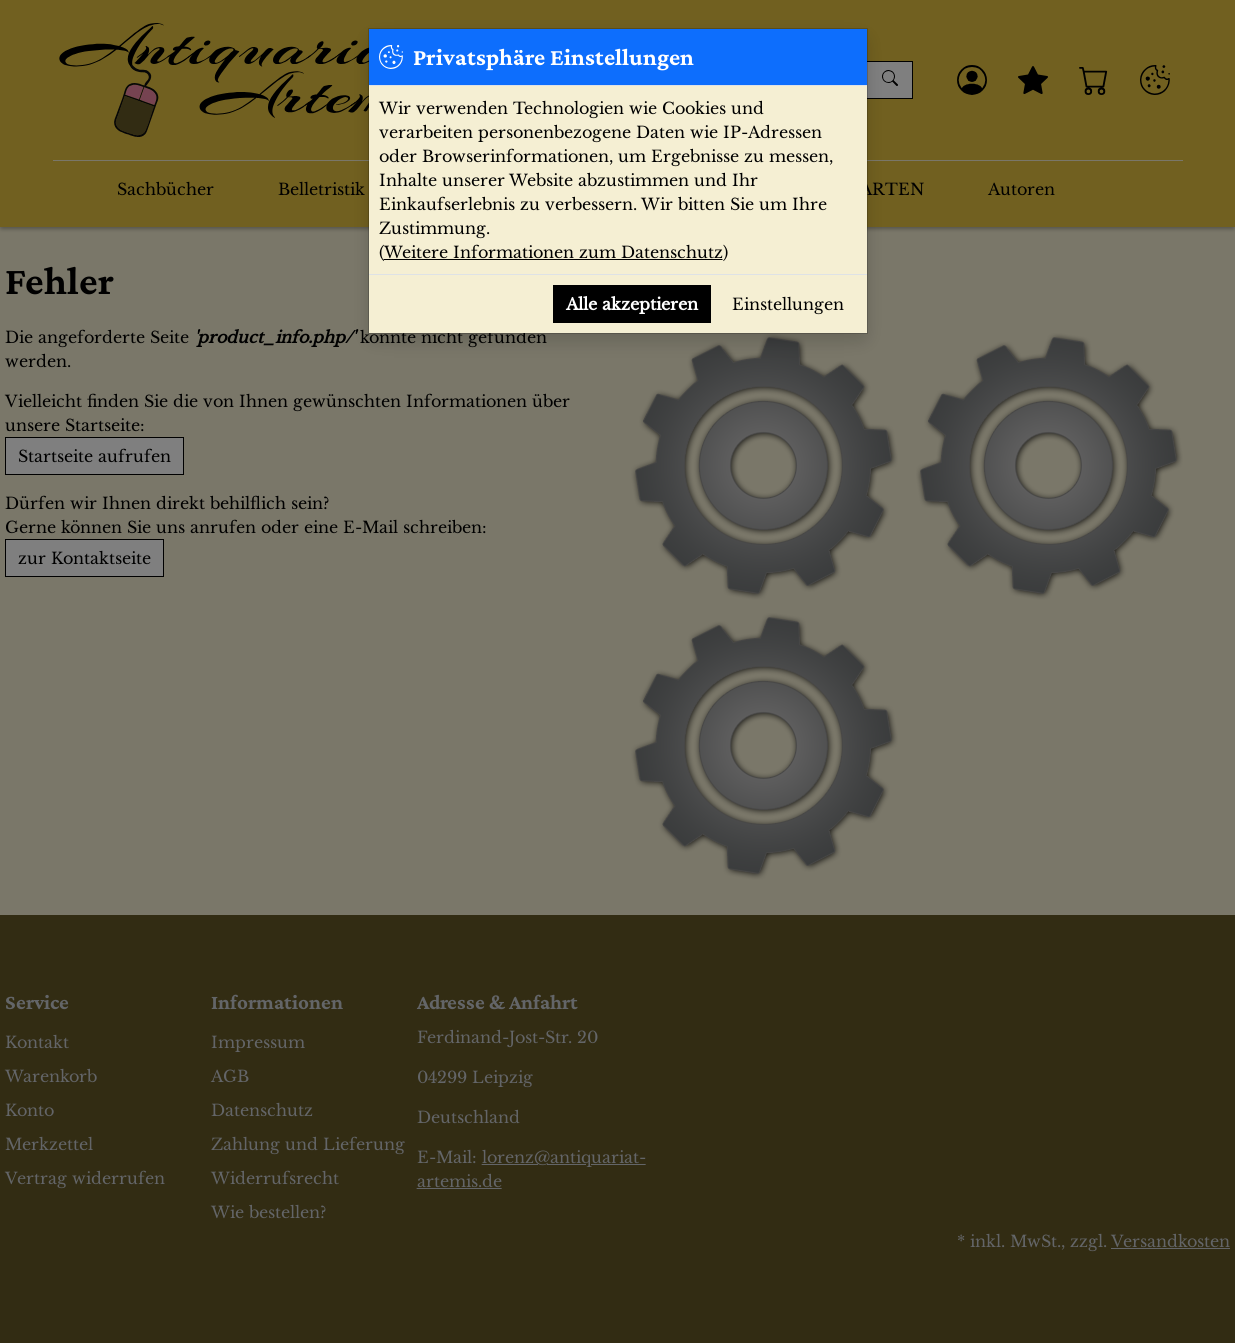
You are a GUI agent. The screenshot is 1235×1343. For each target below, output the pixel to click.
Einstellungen (788, 304)
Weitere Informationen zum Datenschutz (553, 252)
